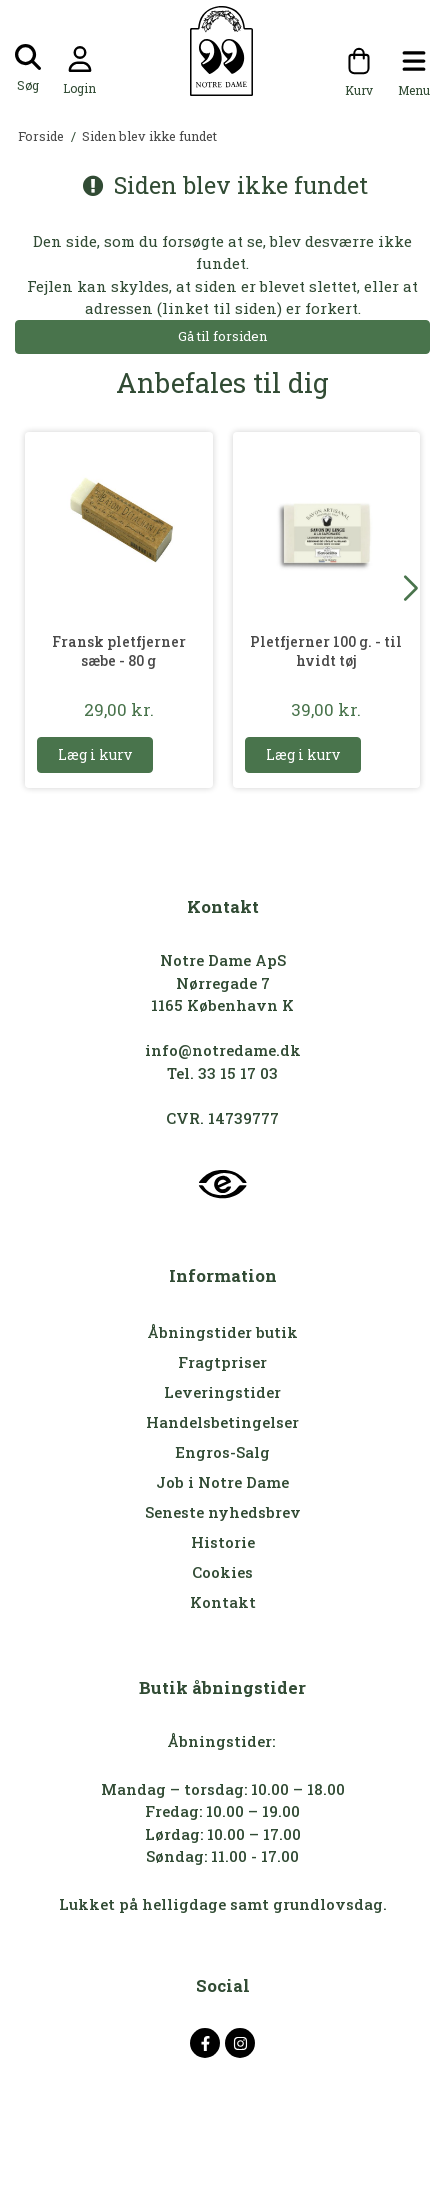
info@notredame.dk (223, 1050)
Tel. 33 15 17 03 (222, 1073)
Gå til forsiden (222, 336)
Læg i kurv (95, 754)
